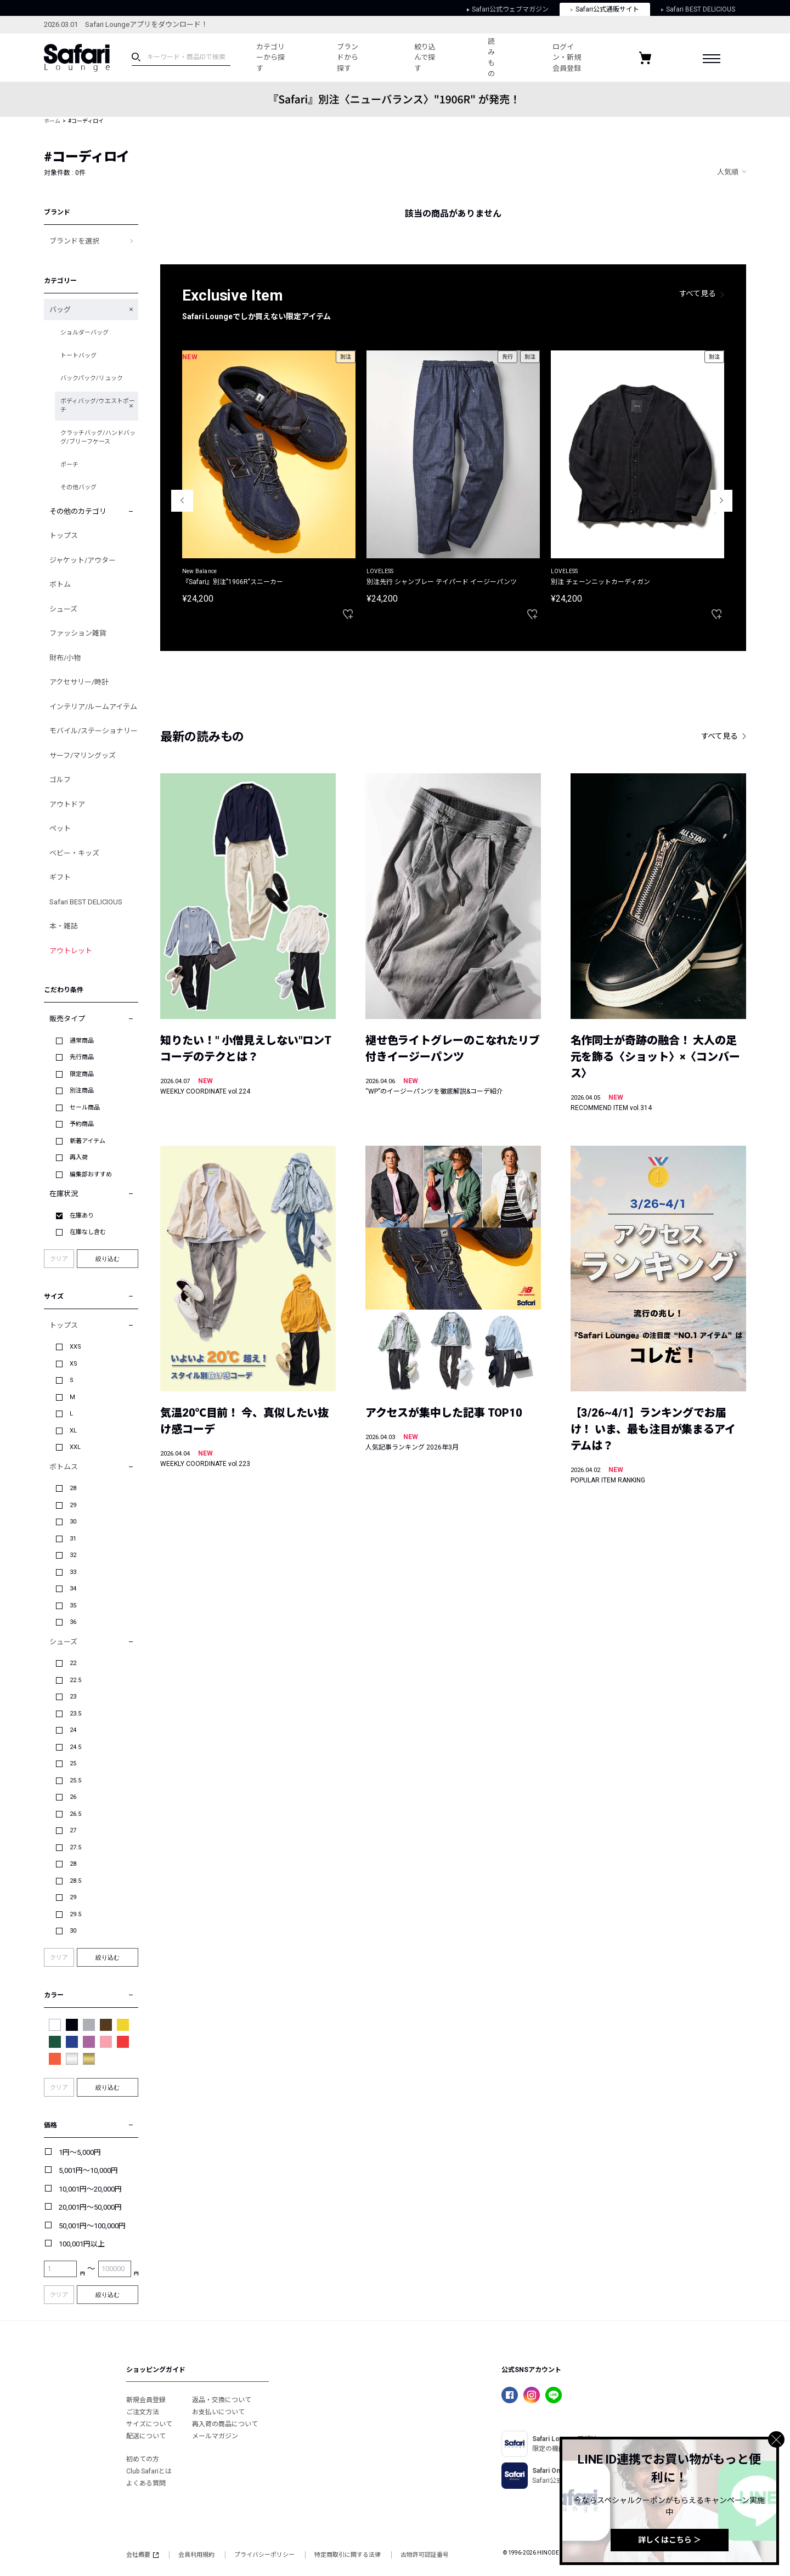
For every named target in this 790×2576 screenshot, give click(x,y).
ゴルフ (60, 779)
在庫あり (82, 1215)
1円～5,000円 (80, 2152)
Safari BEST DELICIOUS (698, 9)
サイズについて (149, 2424)
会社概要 (142, 2554)
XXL (75, 1447)
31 (73, 1538)
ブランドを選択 (74, 241)
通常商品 (82, 1040)
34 (73, 1588)
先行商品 (82, 1057)
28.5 (75, 1880)
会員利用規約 (196, 2554)
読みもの (491, 57)
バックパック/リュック (91, 378)
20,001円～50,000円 (90, 2207)
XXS (75, 1346)
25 (73, 1763)
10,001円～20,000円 (90, 2189)
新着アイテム (87, 1141)
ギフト (60, 877)
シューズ (63, 609)
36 (73, 1622)
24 (73, 1730)
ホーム (52, 121)
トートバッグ (78, 355)
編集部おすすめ (91, 1174)
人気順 (727, 172)
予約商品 (82, 1124)
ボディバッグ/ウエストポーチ (97, 406)
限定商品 (82, 1074)
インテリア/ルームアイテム (93, 707)
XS (73, 1363)
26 (73, 1797)
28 (73, 1488)
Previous (182, 501)
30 (73, 1521)
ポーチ (69, 464)
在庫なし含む (88, 1232)
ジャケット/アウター (82, 560)
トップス (63, 535)
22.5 (75, 1680)
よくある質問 (146, 2483)
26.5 (75, 1814)
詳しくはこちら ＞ (669, 2539)
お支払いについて (218, 2412)
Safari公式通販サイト (605, 9)
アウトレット (70, 951)
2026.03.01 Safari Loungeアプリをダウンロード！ (126, 24)
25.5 (75, 1780)
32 (73, 1555)
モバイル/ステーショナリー (93, 731)
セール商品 (85, 1107)
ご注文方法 (142, 2412)
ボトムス (63, 1467)
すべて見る (697, 293)
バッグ (60, 309)
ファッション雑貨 (77, 633)
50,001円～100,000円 (92, 2226)
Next (721, 501)
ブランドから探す (347, 57)
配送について (146, 2436)
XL (73, 1430)
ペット (60, 828)
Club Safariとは (149, 2471)
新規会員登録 (146, 2400)
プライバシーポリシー (264, 2554)
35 (73, 1605)
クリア (59, 1258)
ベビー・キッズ (74, 853)
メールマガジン (215, 2436)
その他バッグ (78, 487)
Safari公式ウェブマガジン (508, 9)
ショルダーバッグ (84, 332)
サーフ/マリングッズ (82, 755)
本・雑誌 (63, 926)
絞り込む (107, 1258)
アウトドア (67, 804)
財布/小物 (65, 658)
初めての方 (142, 2459)
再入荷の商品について (225, 2424)
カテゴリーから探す (270, 57)
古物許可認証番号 (424, 2554)
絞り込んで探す (425, 57)
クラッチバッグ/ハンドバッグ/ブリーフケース (98, 437)
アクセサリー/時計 (79, 682)
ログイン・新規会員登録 (566, 57)
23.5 (75, 1713)
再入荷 (79, 1157)
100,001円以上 (82, 2244)
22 (73, 1663)
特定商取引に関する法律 (347, 2554)
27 (73, 1830)
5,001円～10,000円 (88, 2170)
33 (73, 1572)
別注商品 (82, 1090)
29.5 (75, 1914)
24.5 (75, 1747)
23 (73, 1696)
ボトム (60, 584)
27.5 (75, 1847)
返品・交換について (221, 2400)
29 (73, 1505)
